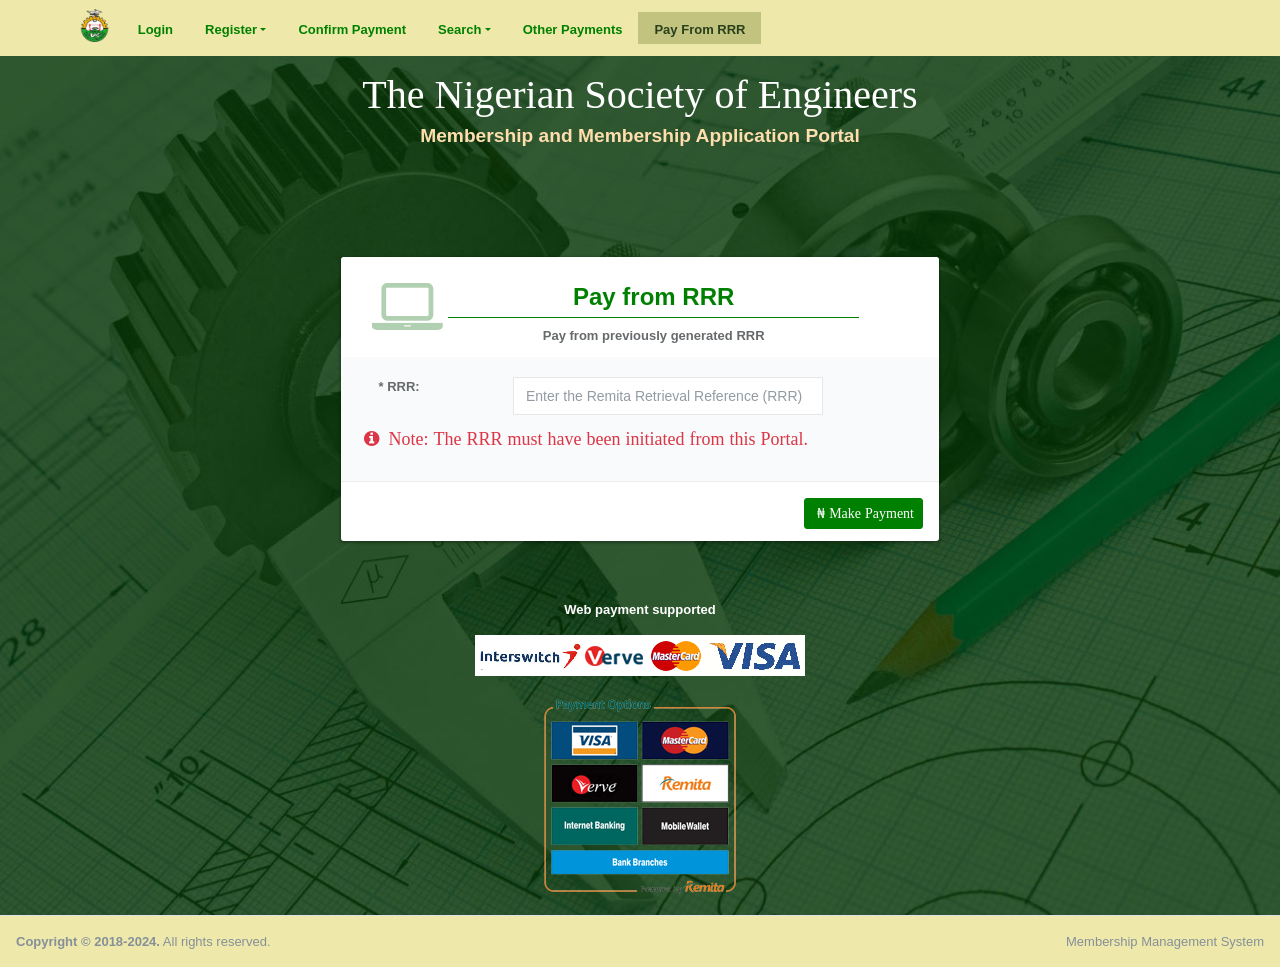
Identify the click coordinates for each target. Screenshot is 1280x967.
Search (459, 29)
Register (231, 29)
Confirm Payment (352, 29)
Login (155, 29)
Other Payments (573, 29)
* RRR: (399, 386)
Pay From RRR (699, 29)
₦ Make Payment (863, 513)
